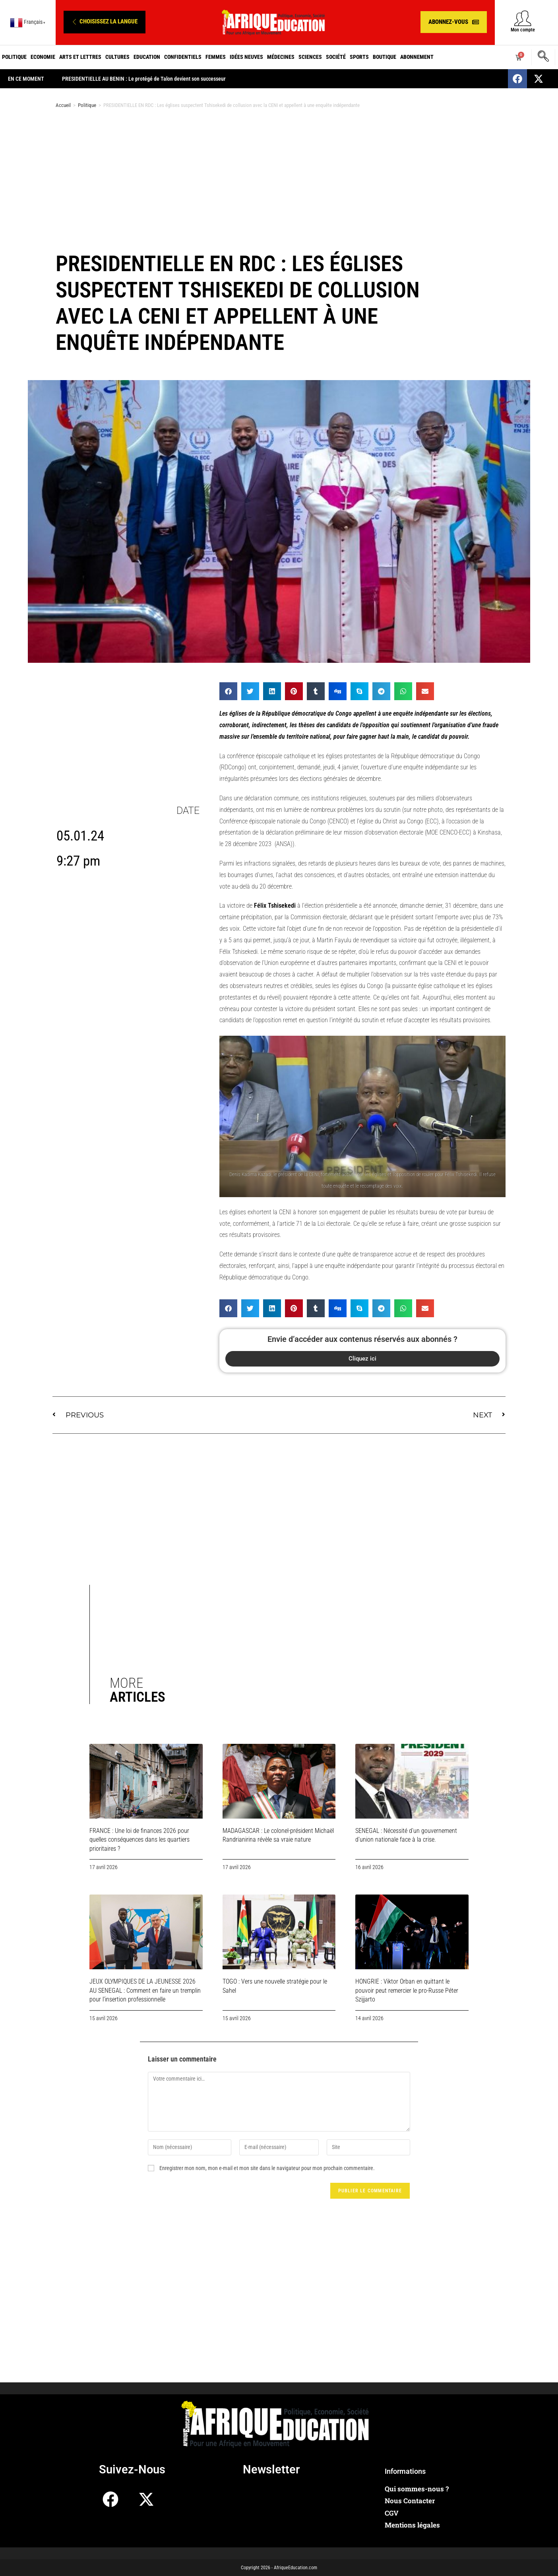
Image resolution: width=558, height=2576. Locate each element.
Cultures (117, 57)
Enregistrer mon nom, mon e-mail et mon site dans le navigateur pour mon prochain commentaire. (267, 2168)
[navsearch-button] (543, 57)
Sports (359, 57)
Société (336, 57)
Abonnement (417, 57)
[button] (104, 22)
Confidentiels (183, 57)
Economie (43, 57)
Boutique (384, 57)
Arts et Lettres (80, 57)
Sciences (310, 57)
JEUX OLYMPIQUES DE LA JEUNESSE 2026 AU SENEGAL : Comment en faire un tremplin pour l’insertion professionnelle (145, 1990)
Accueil (63, 105)
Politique (14, 57)
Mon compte (523, 30)
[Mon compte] (523, 18)
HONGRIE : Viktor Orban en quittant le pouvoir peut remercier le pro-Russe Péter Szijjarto (406, 1990)
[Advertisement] (279, 178)
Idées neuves (246, 57)
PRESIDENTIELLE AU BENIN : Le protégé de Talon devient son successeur (312, 79)
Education (147, 57)
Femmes (215, 57)
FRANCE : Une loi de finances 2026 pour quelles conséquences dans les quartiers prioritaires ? (139, 1839)
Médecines (280, 57)
